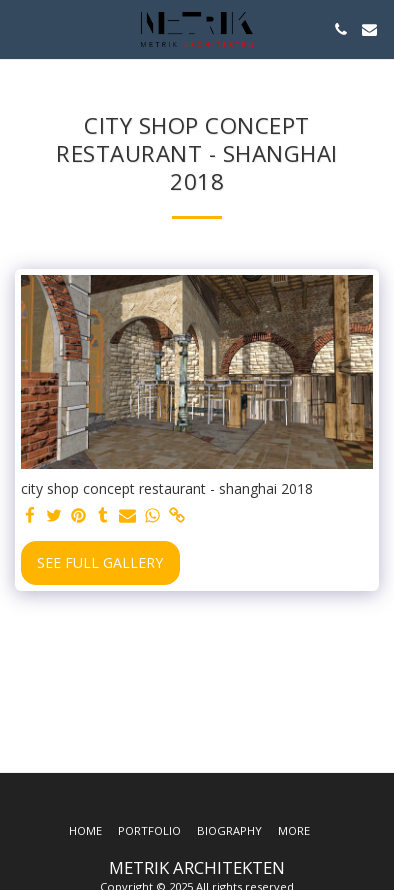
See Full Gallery (100, 562)
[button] (22, 28)
